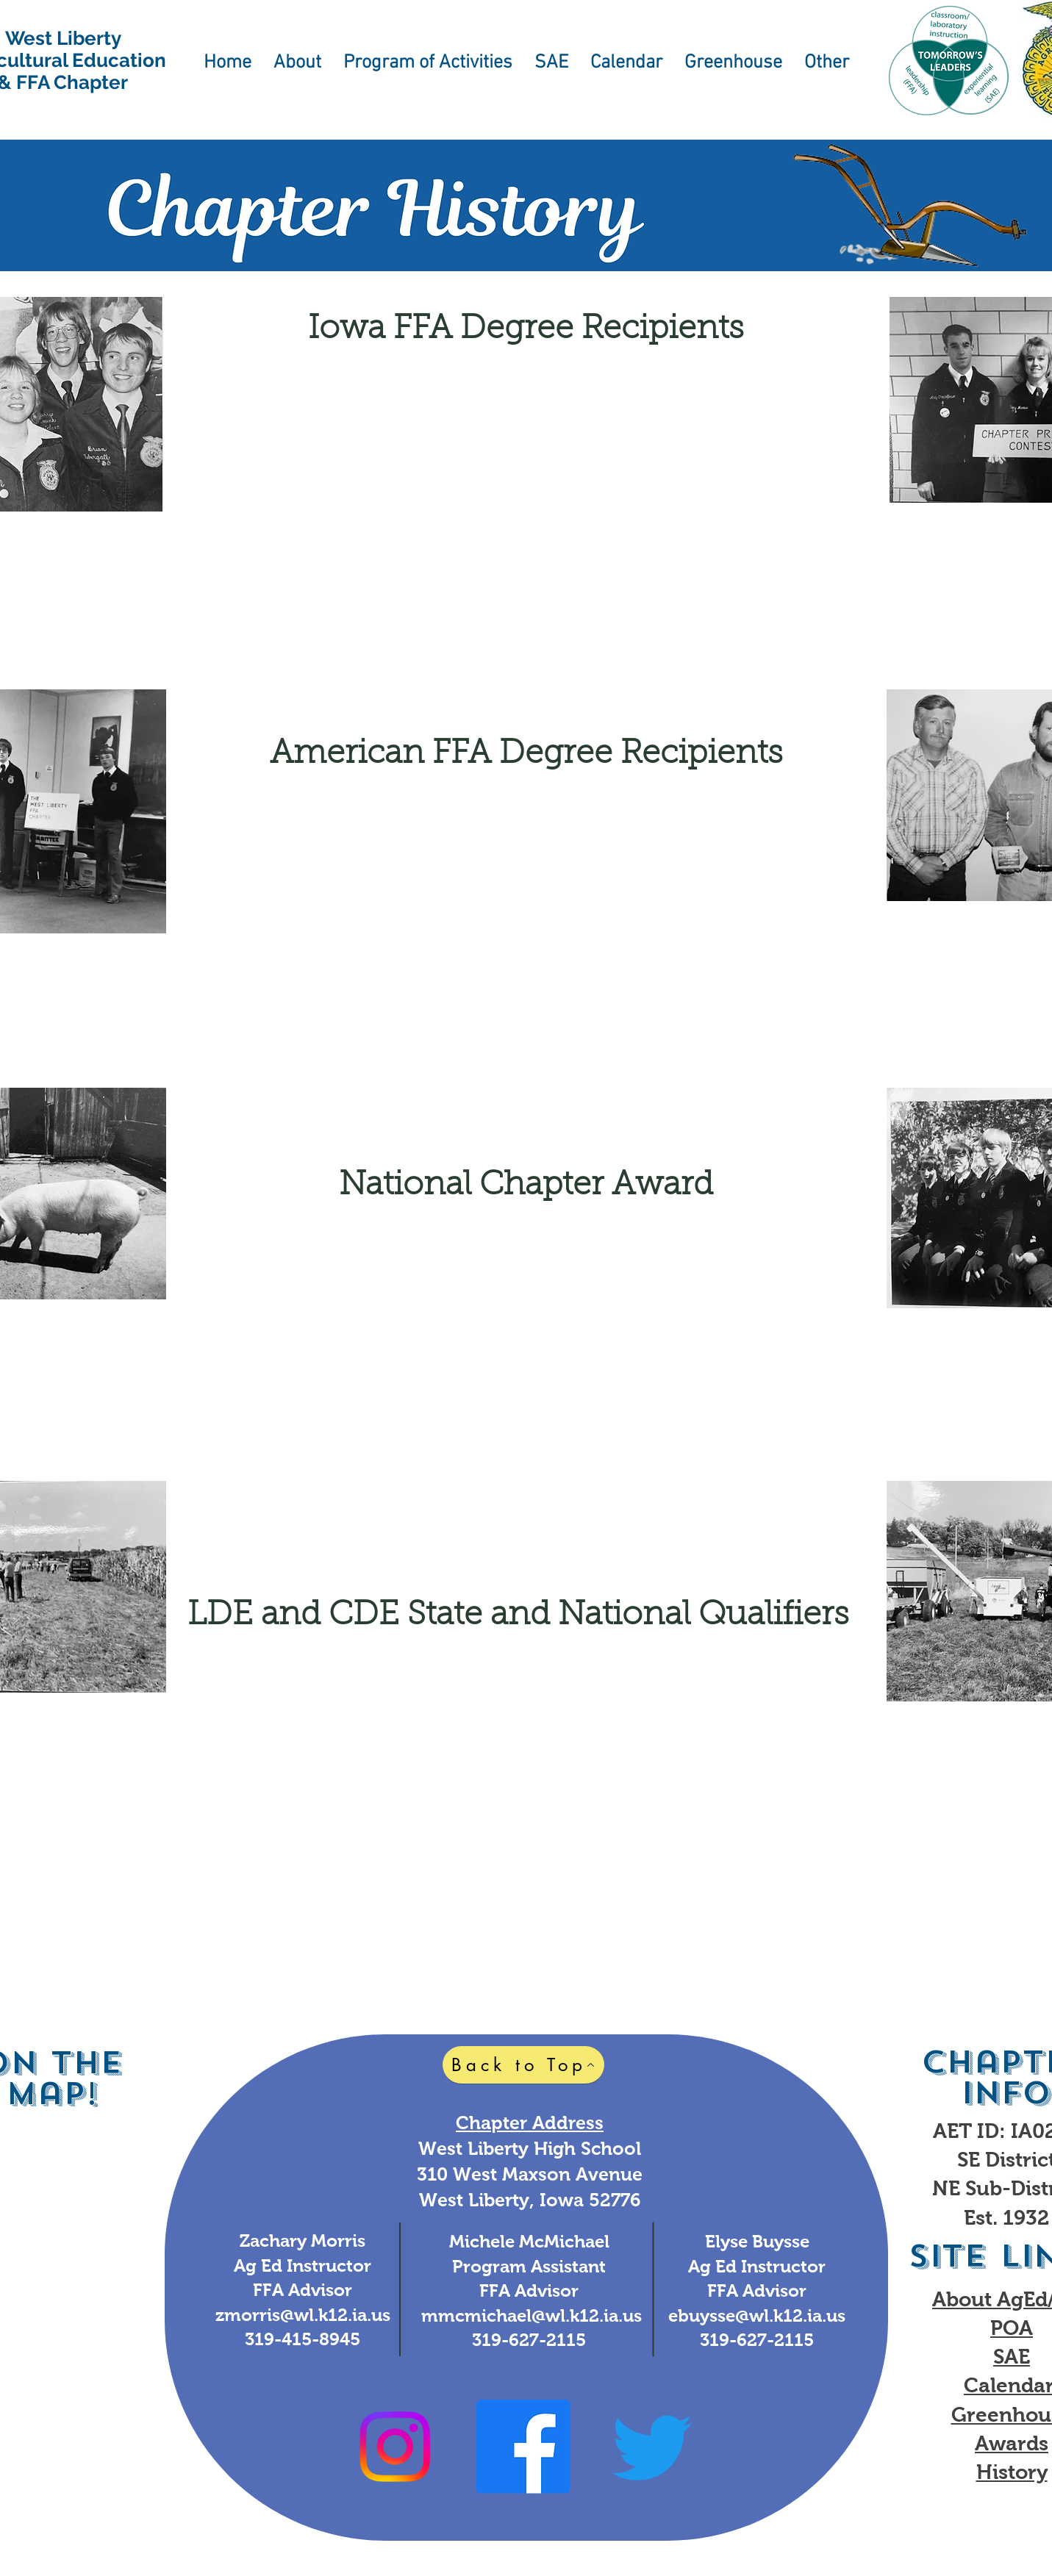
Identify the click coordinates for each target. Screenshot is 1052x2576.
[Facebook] (523, 2447)
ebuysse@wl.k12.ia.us (756, 2315)
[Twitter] (652, 2447)
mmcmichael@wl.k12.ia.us (531, 2315)
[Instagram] (395, 2447)
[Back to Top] (523, 2065)
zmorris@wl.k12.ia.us (302, 2315)
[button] (297, 68)
